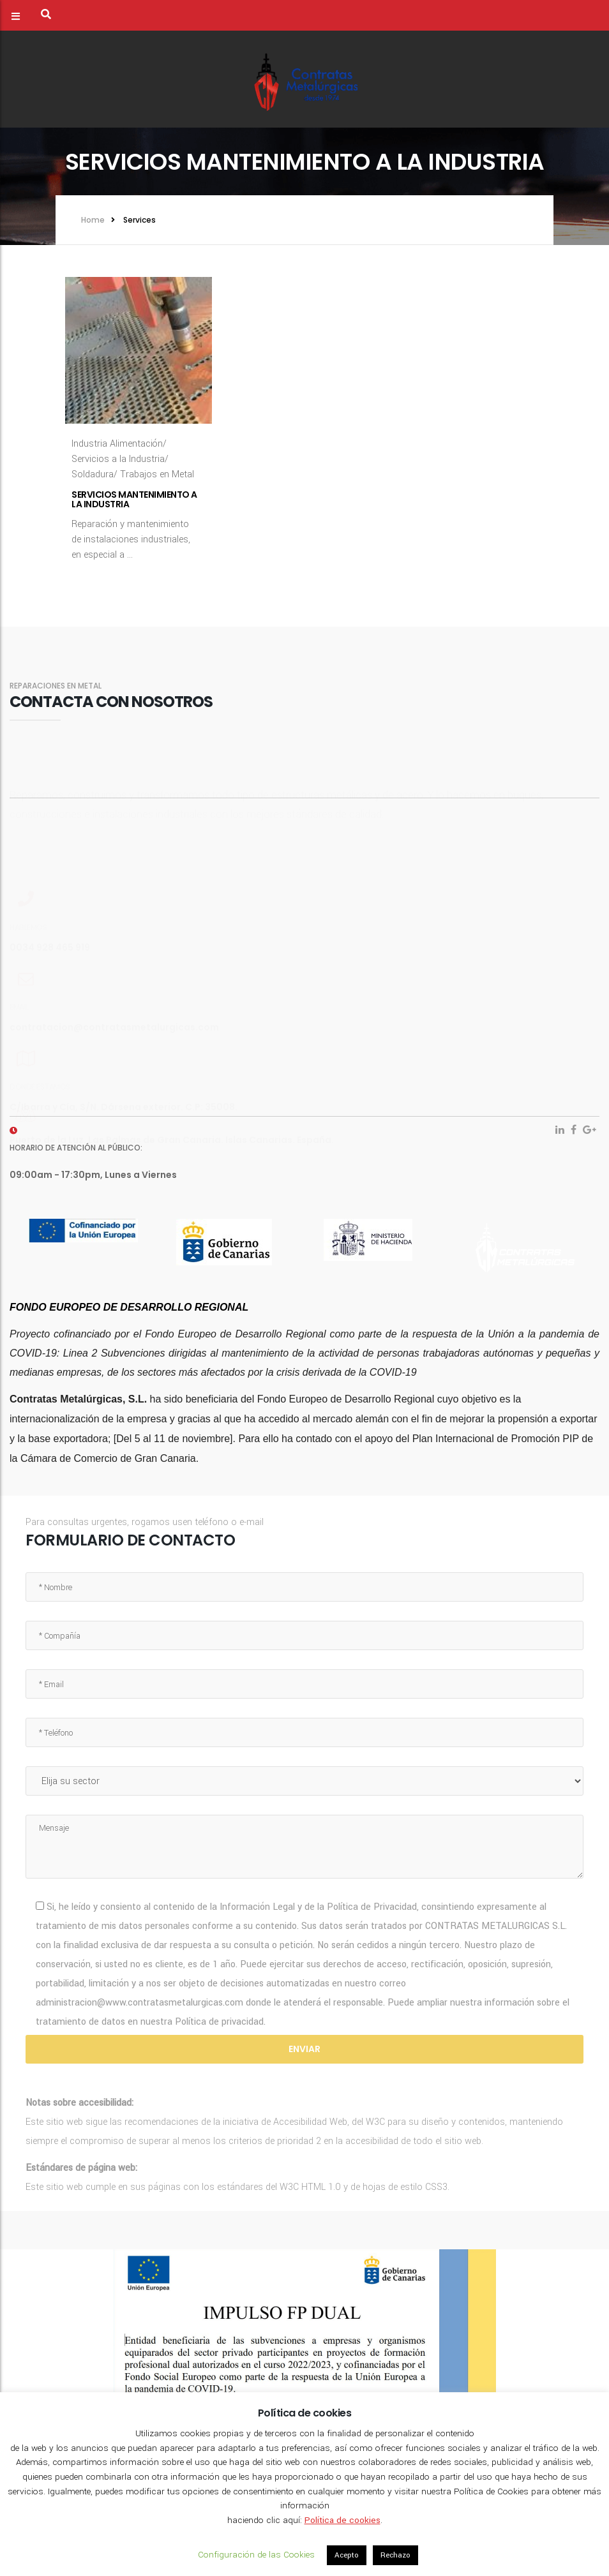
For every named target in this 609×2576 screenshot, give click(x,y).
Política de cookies (342, 2520)
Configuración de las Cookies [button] (256, 2555)
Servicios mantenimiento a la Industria (134, 499)
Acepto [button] (347, 2555)
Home (93, 219)
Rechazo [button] (395, 2555)
